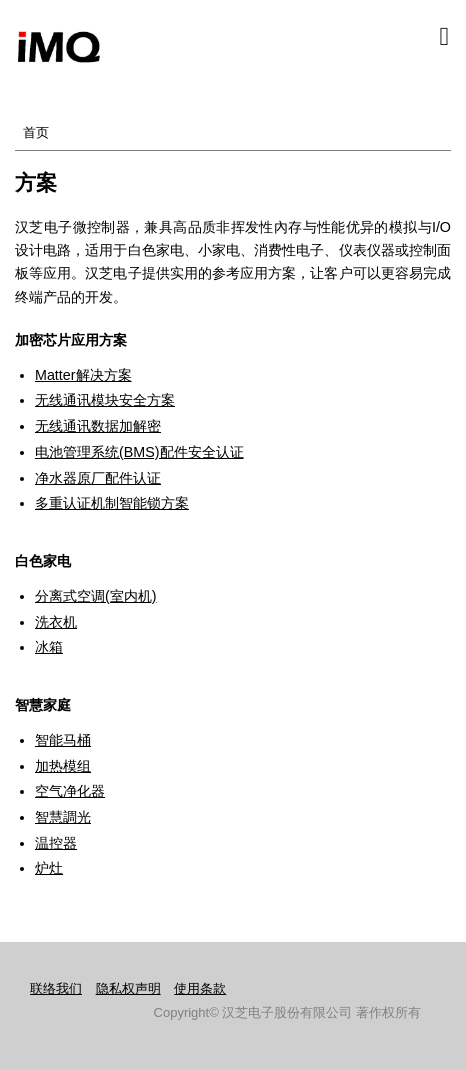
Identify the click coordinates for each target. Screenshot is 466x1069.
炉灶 (49, 868)
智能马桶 (63, 740)
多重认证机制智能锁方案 (112, 503)
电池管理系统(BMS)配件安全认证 (139, 452)
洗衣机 (56, 622)
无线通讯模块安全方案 (105, 400)
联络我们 (56, 988)
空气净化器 (70, 791)
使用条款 (200, 988)
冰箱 (49, 647)
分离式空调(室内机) (96, 596)
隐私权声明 (128, 988)
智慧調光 (63, 817)
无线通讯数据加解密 (98, 426)
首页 (36, 132)
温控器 (56, 843)
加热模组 (63, 766)
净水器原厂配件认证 (98, 478)
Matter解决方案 (83, 375)
